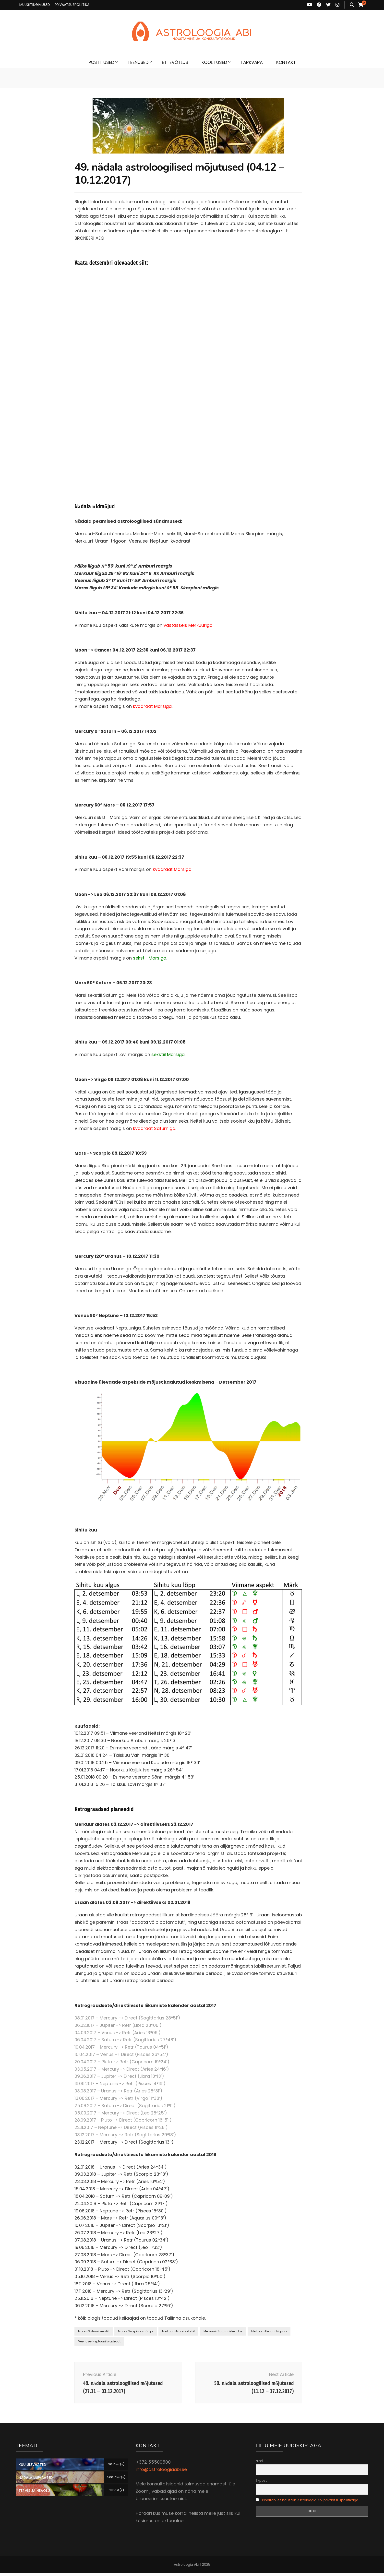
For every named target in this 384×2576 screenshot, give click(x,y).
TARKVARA (251, 62)
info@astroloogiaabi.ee (161, 2472)
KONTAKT (286, 62)
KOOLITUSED (214, 62)
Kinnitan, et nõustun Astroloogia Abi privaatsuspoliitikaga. (310, 2502)
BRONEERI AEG (89, 238)
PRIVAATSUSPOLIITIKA (72, 4)
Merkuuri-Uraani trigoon (269, 2331)
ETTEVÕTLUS (175, 62)
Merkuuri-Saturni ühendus (223, 2331)
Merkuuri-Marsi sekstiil (178, 2331)
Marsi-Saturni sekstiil (93, 2331)
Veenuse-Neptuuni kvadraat (99, 2341)
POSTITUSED (101, 62)
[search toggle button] (352, 5)
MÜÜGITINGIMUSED (34, 4)
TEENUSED (138, 62)
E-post (261, 2483)
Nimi (259, 2463)
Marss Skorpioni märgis (135, 2331)
